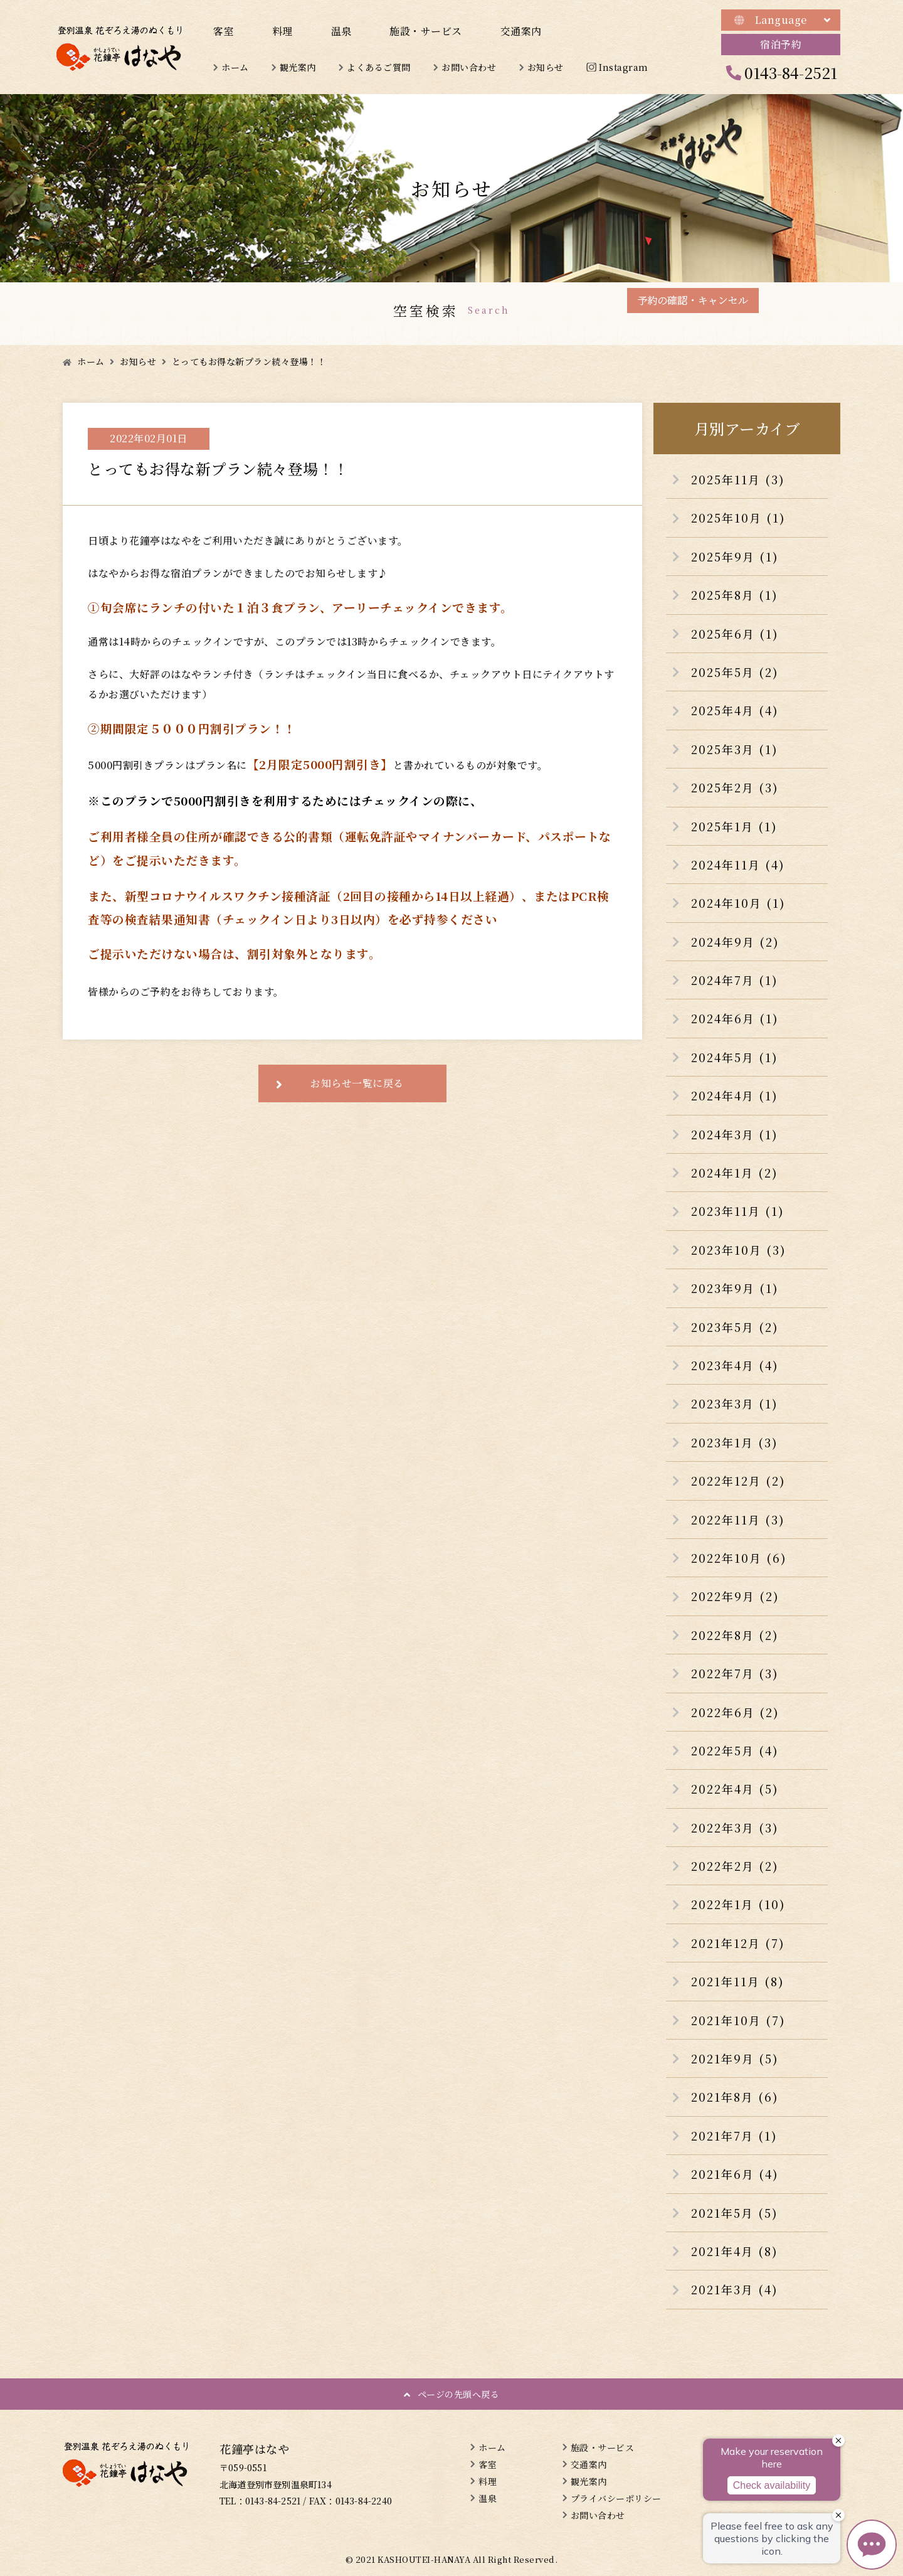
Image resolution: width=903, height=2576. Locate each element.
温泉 (341, 31)
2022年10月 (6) (739, 1558)
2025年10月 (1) (738, 517)
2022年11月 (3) (738, 1519)
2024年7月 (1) (734, 980)
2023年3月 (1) (734, 1403)
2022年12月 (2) (738, 1480)
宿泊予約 (780, 44)
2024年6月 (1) (735, 1018)
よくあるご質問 (379, 67)
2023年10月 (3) (738, 1250)
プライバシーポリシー (616, 2498)
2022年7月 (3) (735, 1673)
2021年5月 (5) (734, 2213)
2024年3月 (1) (734, 1134)
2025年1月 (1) (734, 826)
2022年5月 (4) (735, 1750)
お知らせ (545, 67)
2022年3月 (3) (735, 1827)
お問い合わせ (468, 67)
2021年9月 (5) (735, 2058)
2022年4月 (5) (735, 1788)
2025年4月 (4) (735, 710)
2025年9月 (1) (735, 556)
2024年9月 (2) (735, 942)
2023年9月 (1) (735, 1288)
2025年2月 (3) (735, 787)
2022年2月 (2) (735, 1866)
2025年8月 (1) (734, 595)
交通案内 (521, 31)
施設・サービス (425, 31)
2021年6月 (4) (735, 2174)
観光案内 (298, 67)
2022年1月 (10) (738, 1904)
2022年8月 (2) (735, 1635)
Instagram (623, 67)
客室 (223, 31)
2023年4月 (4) (735, 1365)
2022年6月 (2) (735, 1712)
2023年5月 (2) (735, 1327)
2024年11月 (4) (738, 864)
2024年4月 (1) (734, 1095)
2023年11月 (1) (737, 1211)
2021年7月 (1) (734, 2135)
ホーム (235, 67)
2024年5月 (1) (734, 1057)
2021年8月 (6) (735, 2097)
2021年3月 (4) (734, 2289)
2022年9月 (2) (735, 1596)
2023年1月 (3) (734, 1442)
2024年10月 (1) (738, 903)
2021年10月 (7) (738, 2020)
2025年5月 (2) (735, 672)
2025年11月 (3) (738, 479)
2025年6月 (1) (735, 633)
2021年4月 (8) (734, 2251)
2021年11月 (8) (737, 1981)
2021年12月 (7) (738, 1943)
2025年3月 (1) (734, 749)
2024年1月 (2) (734, 1172)
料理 (282, 31)
